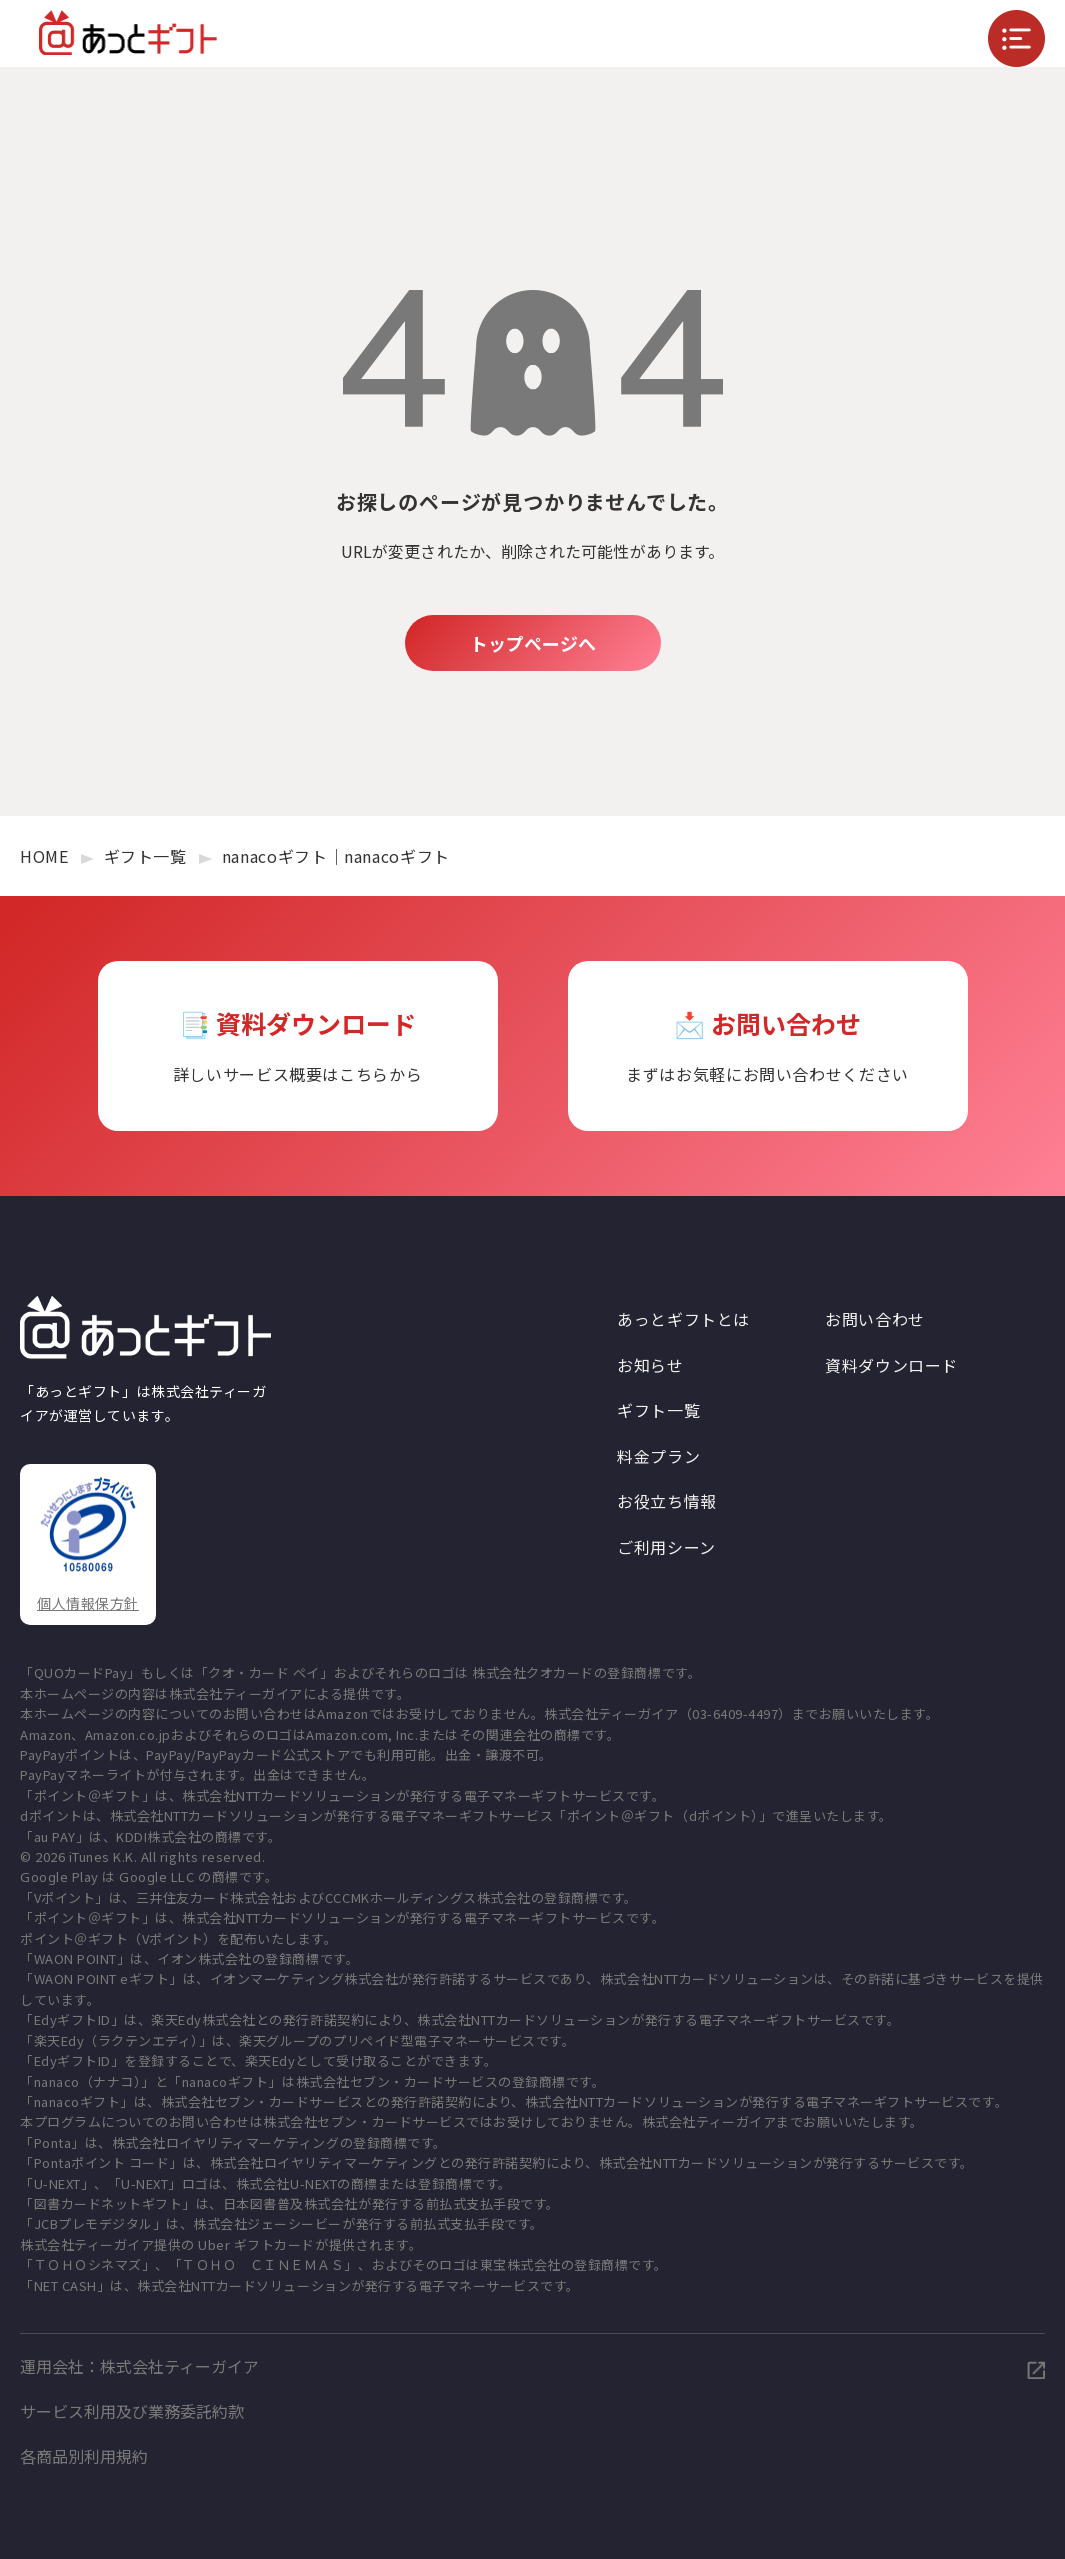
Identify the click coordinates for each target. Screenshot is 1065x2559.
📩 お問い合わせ (767, 1046)
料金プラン (658, 1456)
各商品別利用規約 (84, 2456)
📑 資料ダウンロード (298, 1046)
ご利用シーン (666, 1547)
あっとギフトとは (683, 1319)
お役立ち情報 (667, 1501)
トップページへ (533, 643)
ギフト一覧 (658, 1410)
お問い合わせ (875, 1319)
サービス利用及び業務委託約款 (132, 2411)
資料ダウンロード (891, 1365)
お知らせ (650, 1365)
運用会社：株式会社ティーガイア (139, 2366)
